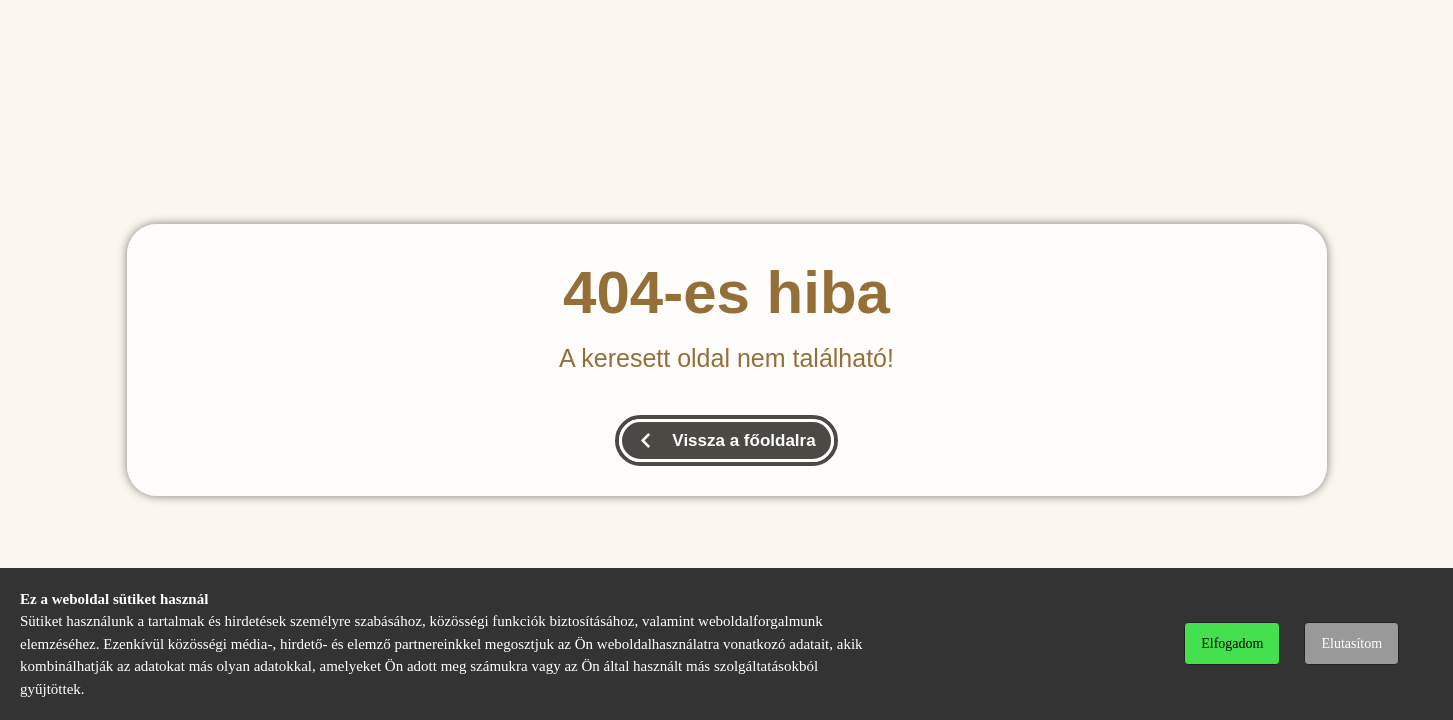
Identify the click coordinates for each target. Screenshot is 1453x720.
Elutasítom (1351, 643)
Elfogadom (1232, 643)
